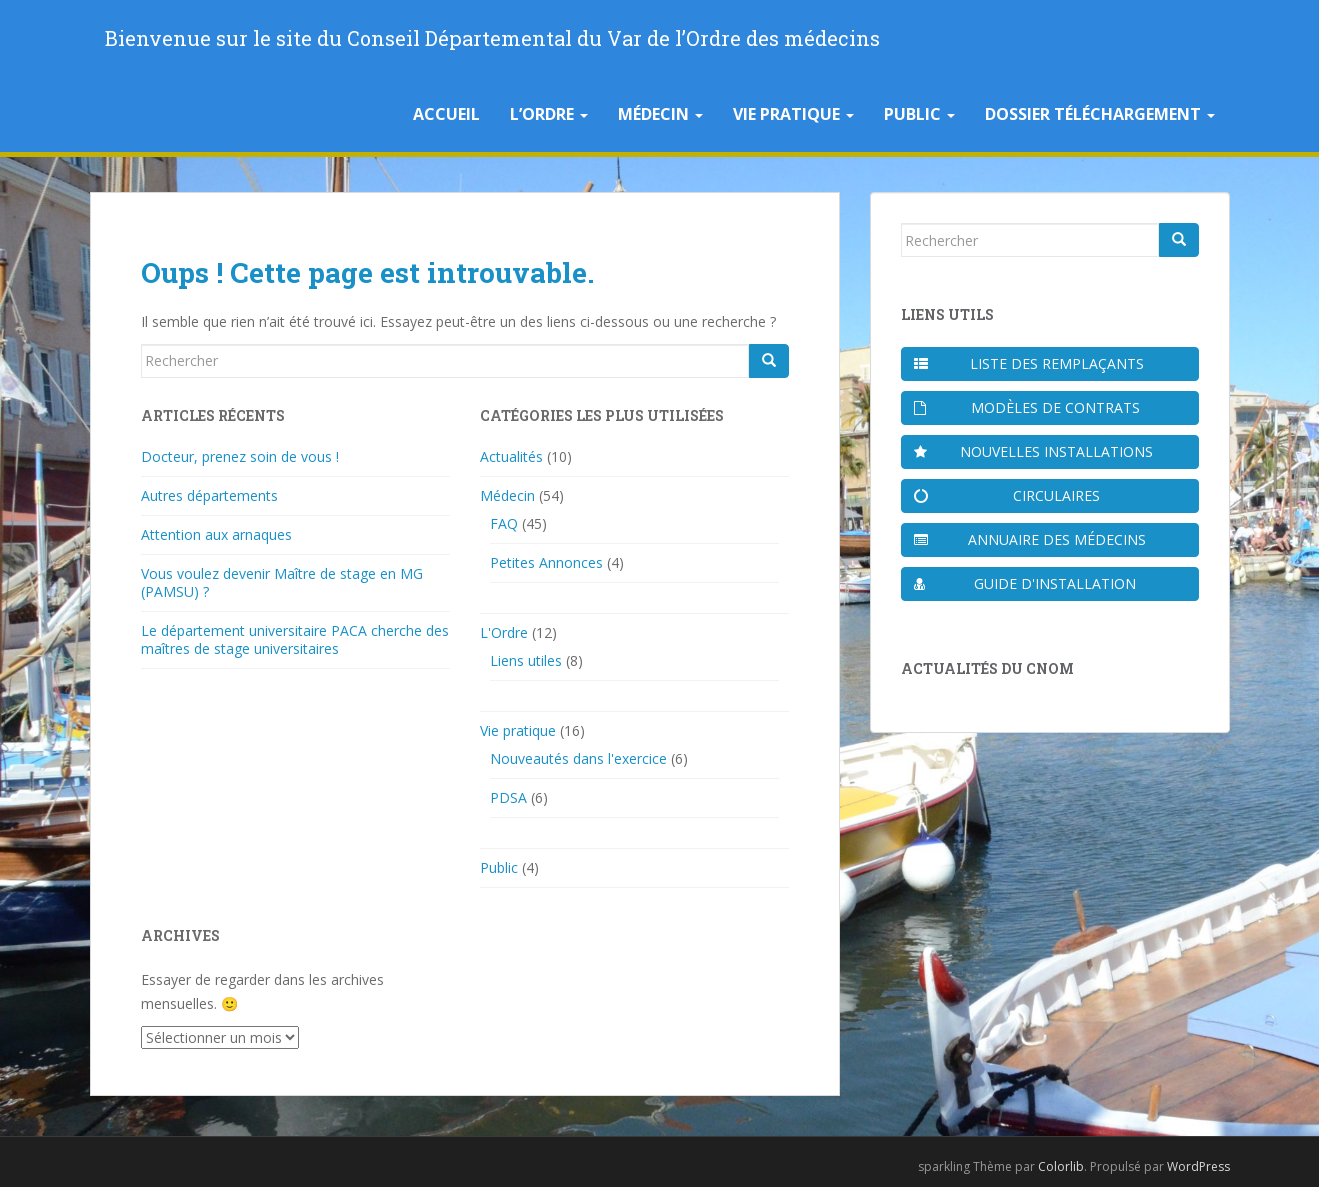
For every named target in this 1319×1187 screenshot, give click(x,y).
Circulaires (1007, 495)
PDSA (508, 797)
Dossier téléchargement (1100, 114)
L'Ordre (504, 632)
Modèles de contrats (1027, 407)
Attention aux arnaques (216, 534)
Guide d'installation (1025, 583)
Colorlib (1061, 1166)
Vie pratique (793, 114)
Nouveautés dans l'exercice (578, 758)
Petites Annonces (546, 562)
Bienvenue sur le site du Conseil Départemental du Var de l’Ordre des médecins (492, 38)
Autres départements (209, 495)
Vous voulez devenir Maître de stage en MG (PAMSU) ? (282, 582)
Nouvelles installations (1033, 451)
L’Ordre (549, 114)
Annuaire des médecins (1030, 539)
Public (919, 114)
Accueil (446, 114)
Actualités (511, 456)
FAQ (504, 523)
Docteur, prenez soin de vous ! (240, 456)
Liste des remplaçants (1029, 363)
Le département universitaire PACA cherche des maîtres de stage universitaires (295, 639)
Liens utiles (526, 660)
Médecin (660, 114)
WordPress (1198, 1166)
